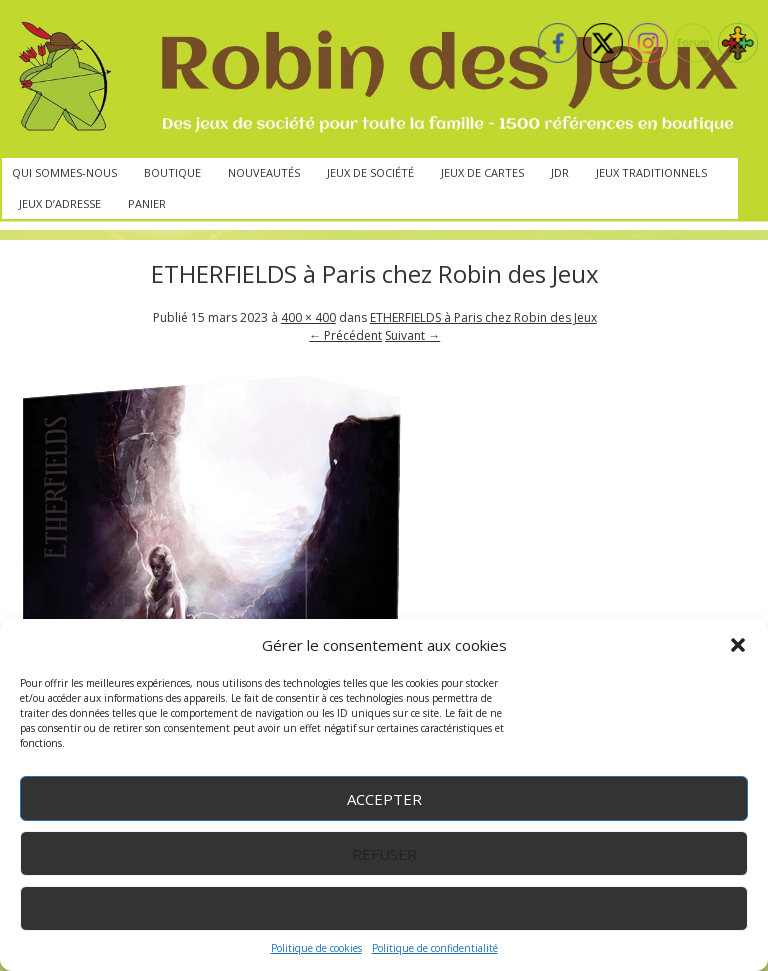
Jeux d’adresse (60, 203)
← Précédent (345, 335)
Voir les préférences (384, 909)
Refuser (384, 854)
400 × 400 (308, 317)
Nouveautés (264, 172)
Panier (147, 203)
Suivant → (412, 335)
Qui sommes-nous (64, 172)
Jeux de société (370, 172)
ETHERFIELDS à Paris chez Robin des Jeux (483, 317)
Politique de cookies (316, 948)
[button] (738, 645)
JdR (560, 172)
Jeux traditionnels (651, 172)
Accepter (384, 799)
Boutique (172, 172)
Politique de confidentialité (435, 948)
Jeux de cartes (482, 172)
